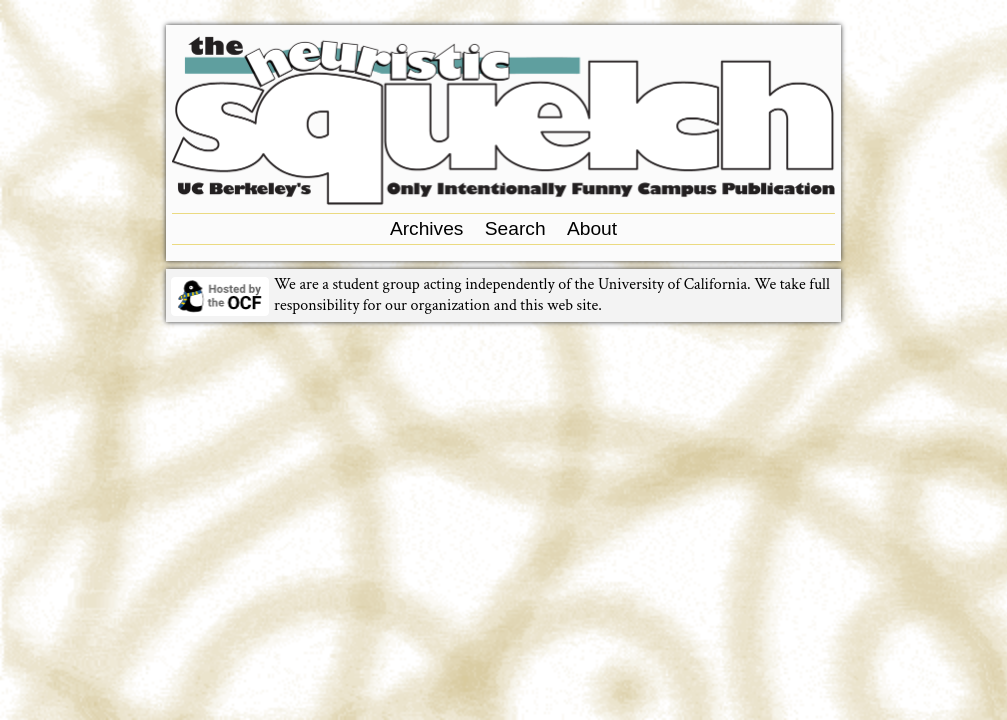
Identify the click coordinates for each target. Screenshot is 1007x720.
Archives (427, 228)
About (592, 228)
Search (515, 228)
